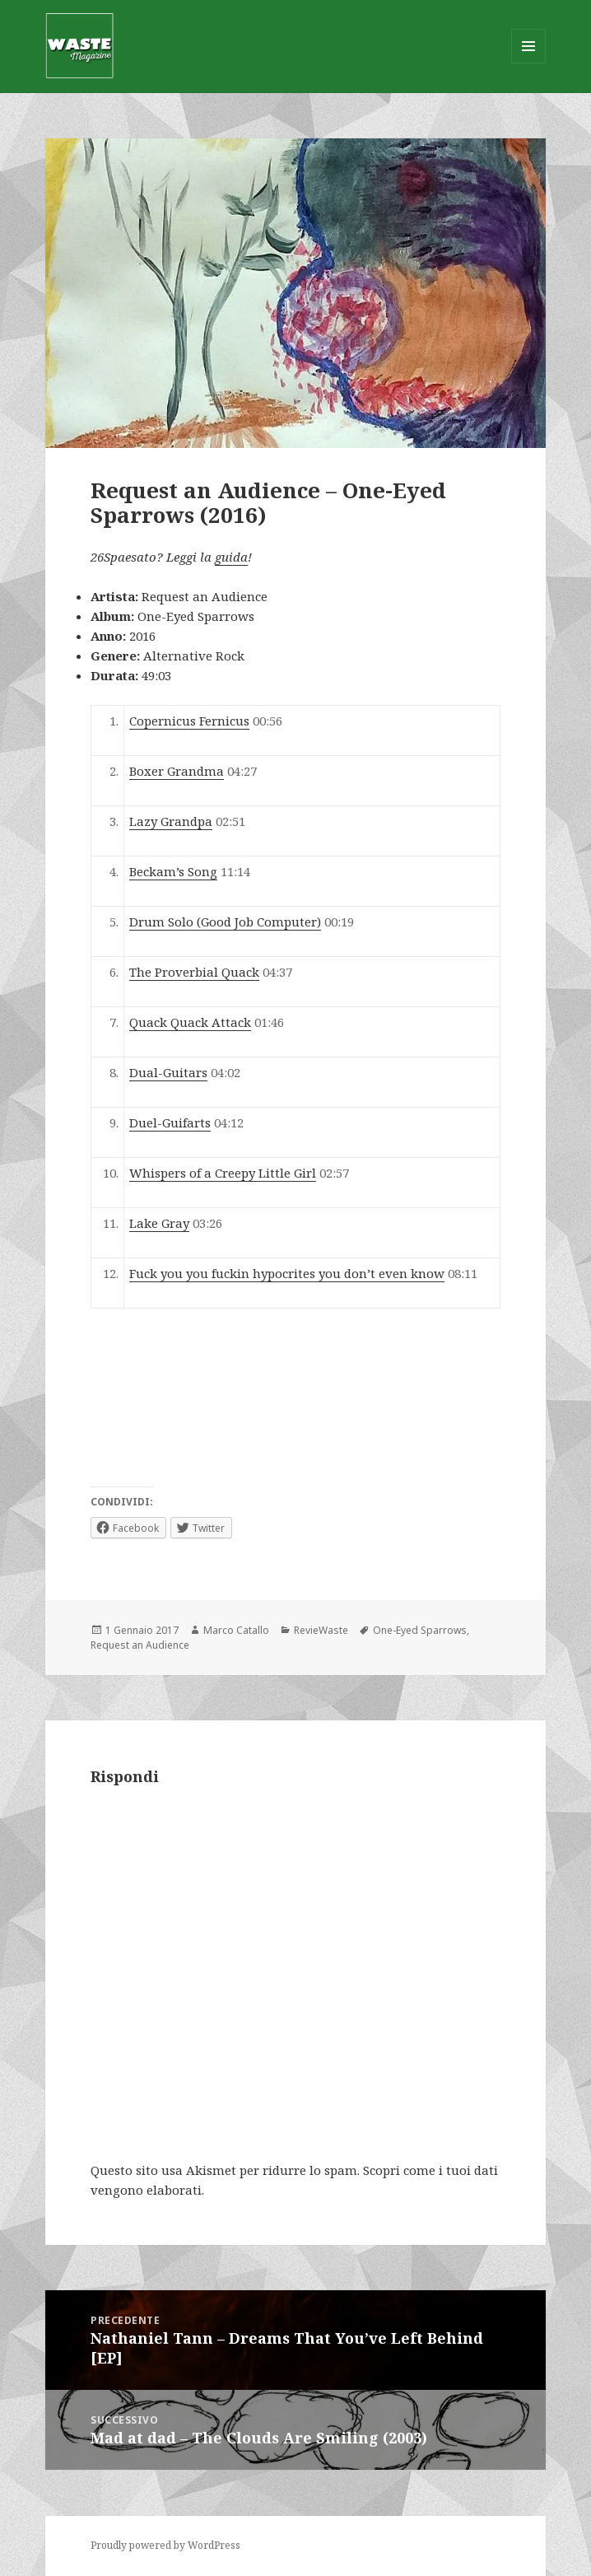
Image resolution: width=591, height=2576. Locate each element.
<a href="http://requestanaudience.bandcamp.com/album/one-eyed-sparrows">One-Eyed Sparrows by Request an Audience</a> (214, 1397)
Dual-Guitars (168, 1072)
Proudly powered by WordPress (165, 2545)
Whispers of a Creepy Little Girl (222, 1172)
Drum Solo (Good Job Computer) (225, 921)
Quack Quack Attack (190, 1022)
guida (231, 556)
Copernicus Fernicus (189, 720)
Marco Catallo (236, 1630)
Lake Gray (159, 1223)
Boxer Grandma (176, 771)
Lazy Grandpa (170, 821)
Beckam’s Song (173, 871)
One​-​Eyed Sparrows (420, 1630)
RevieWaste (321, 1630)
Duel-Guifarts (170, 1122)
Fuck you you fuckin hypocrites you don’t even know (286, 1273)
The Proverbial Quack (194, 972)
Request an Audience (140, 1645)
